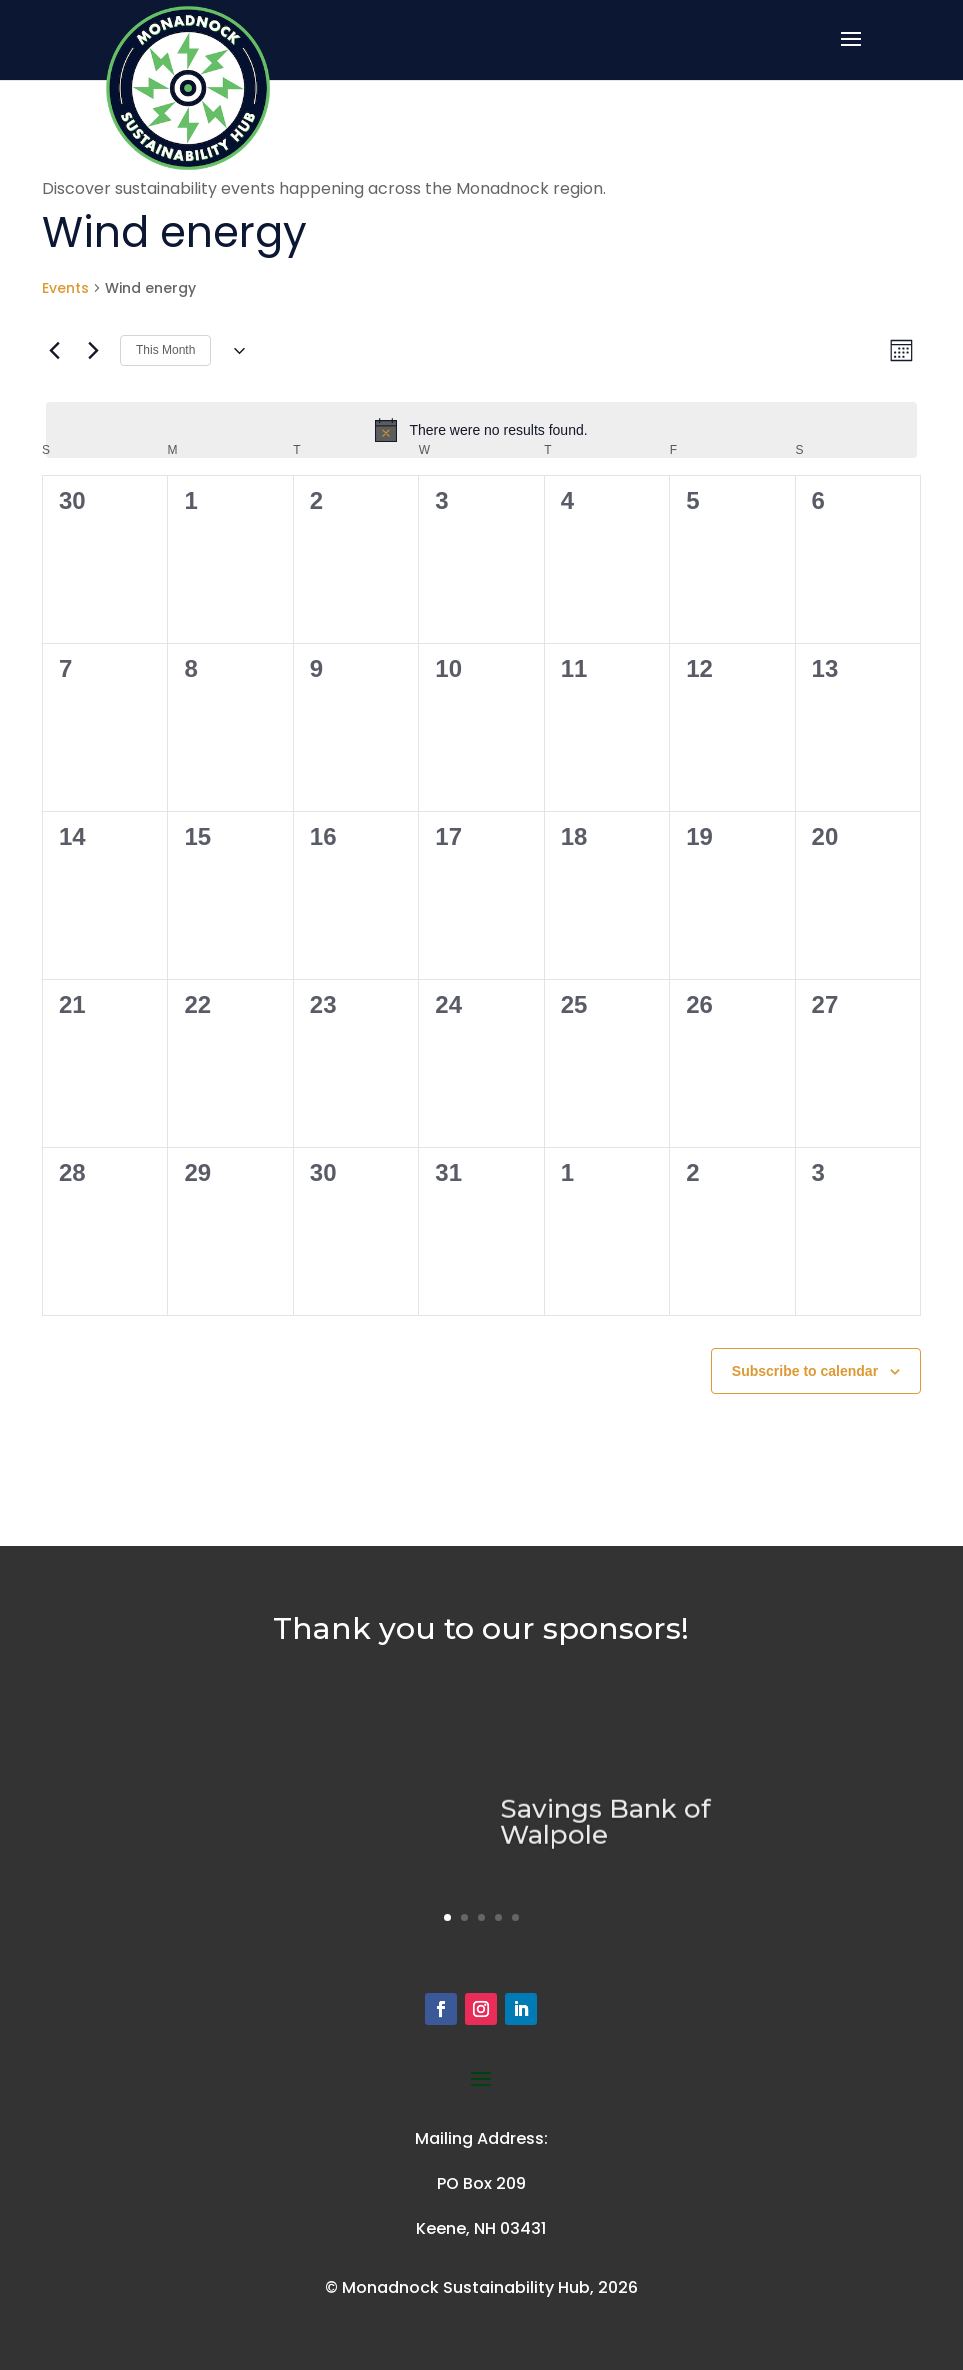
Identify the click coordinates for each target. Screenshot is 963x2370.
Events (65, 288)
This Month (165, 350)
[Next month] (93, 351)
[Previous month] (54, 351)
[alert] (481, 430)
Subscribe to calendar (805, 1371)
